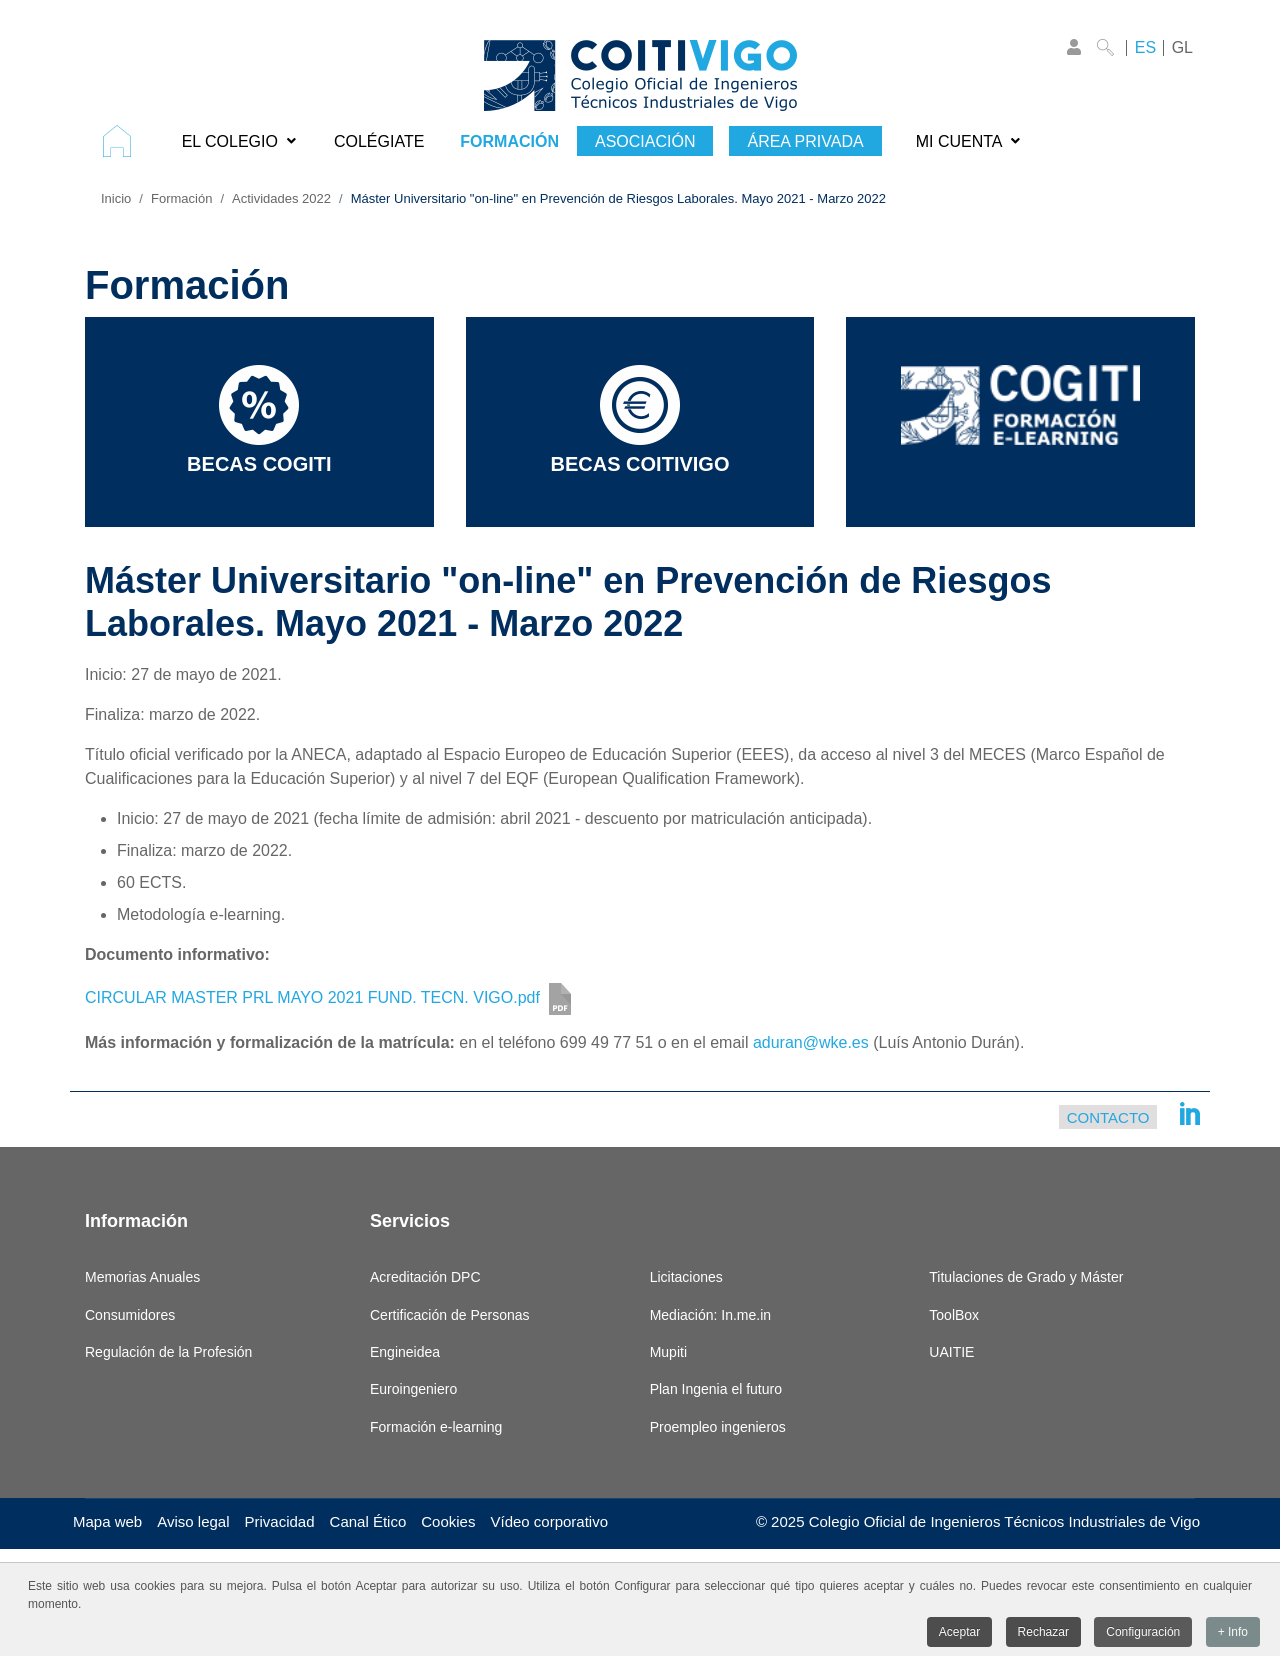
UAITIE (951, 1352)
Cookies (448, 1521)
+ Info (1233, 1634)
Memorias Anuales (142, 1277)
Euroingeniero (413, 1389)
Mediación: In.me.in (710, 1315)
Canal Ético (368, 1521)
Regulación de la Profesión (168, 1352)
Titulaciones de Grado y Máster (1026, 1277)
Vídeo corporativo (549, 1521)
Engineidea (405, 1352)
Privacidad (280, 1521)
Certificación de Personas (450, 1315)
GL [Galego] (1182, 47)
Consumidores (130, 1315)
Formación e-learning (436, 1427)
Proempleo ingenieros (718, 1427)
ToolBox (954, 1315)
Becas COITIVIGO (640, 420)
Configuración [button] (1143, 1634)
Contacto (1108, 1116)
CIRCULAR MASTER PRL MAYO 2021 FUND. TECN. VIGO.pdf (312, 997)
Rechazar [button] (1043, 1634)
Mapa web (107, 1521)
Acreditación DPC (425, 1277)
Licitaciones (686, 1277)
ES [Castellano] (1145, 47)
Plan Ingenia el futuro (716, 1389)
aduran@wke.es (811, 1042)
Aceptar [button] (959, 1634)
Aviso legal (193, 1521)
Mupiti (668, 1352)
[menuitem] (124, 141)
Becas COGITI (259, 420)
